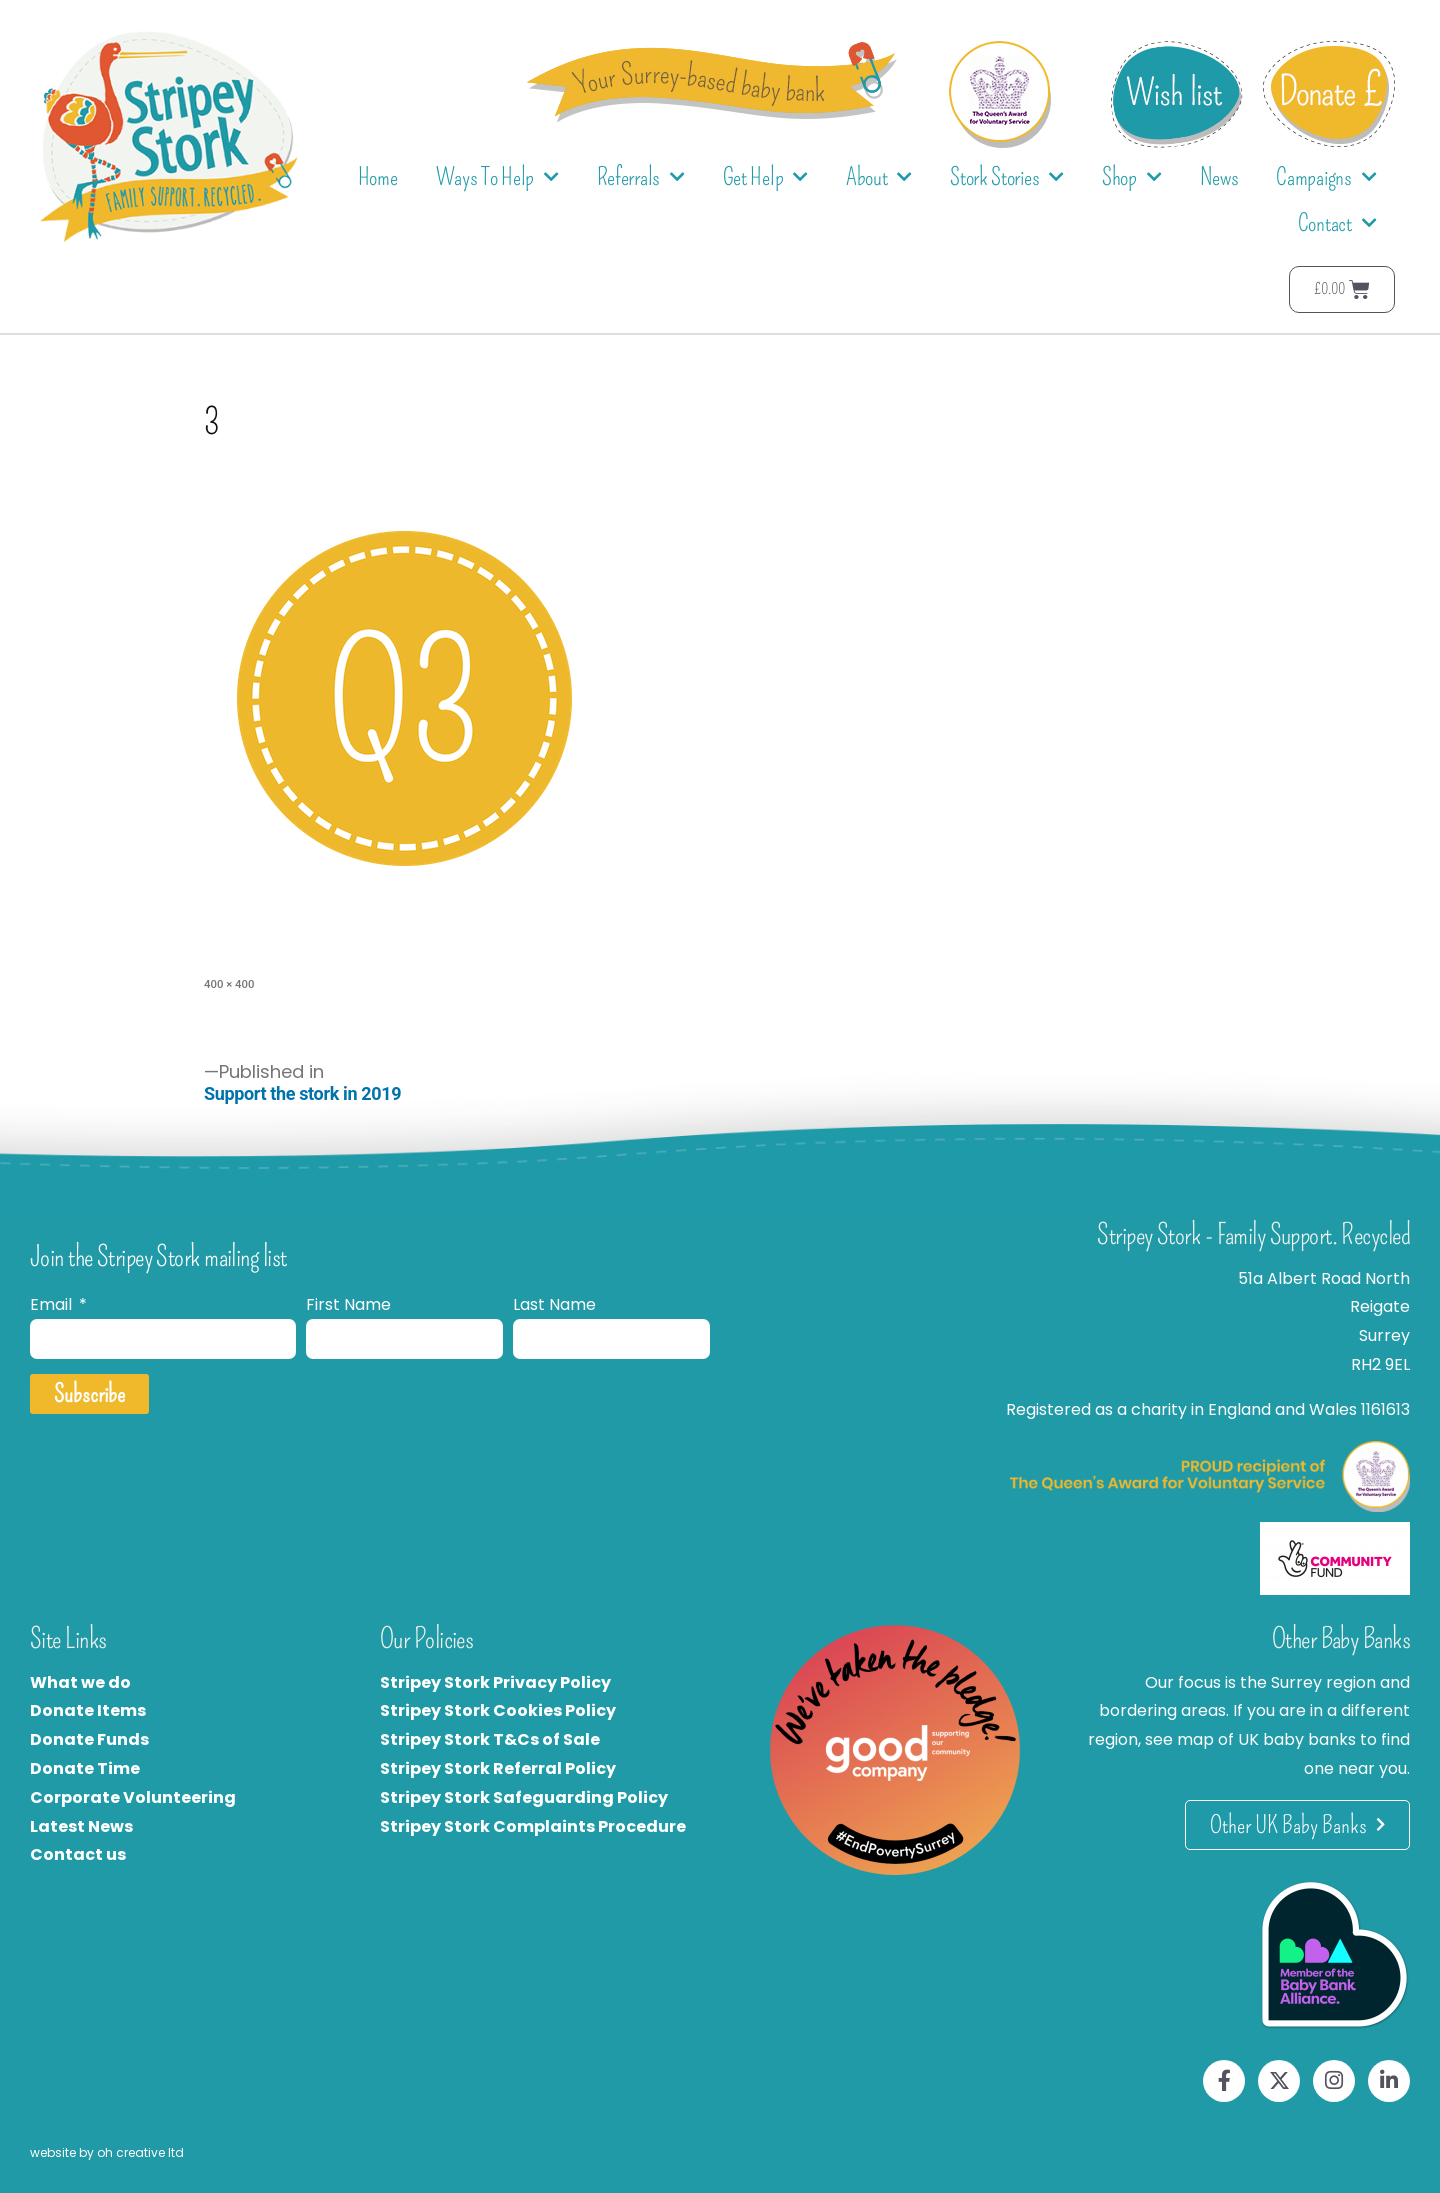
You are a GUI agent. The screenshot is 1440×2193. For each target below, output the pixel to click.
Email (53, 1304)
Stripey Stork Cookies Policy (498, 1710)
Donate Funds (89, 1739)
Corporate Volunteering (133, 1797)
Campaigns (1326, 177)
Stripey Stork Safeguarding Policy (524, 1797)
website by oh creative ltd (107, 2152)
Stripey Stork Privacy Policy (495, 1682)
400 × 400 (229, 984)
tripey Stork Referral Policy (503, 1768)
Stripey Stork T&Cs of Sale (490, 1739)
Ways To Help (497, 177)
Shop (1132, 177)
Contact (1337, 223)
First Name (348, 1304)
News (1219, 177)
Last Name (554, 1304)
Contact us (78, 1854)
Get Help (765, 177)
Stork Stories (1007, 177)
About (879, 177)
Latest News (81, 1826)
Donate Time (85, 1768)
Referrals (641, 177)
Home (378, 177)
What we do (80, 1682)
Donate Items (88, 1710)
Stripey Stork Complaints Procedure (533, 1826)
